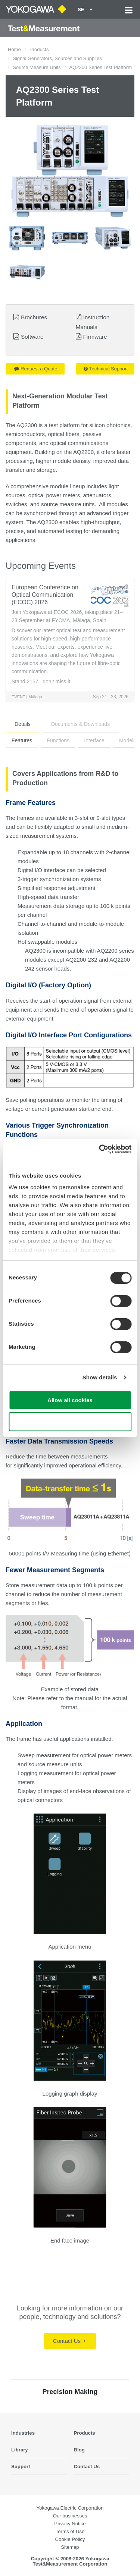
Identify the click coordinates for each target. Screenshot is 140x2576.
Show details (100, 1377)
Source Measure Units (37, 67)
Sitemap (70, 2547)
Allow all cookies (70, 1400)
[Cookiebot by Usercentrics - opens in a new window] (99, 1149)
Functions (58, 740)
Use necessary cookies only (69, 1422)
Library (19, 2450)
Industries (23, 2433)
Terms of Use (70, 2531)
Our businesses (70, 2516)
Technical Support (106, 369)
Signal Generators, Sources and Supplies (57, 58)
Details (23, 724)
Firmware (95, 336)
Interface (94, 740)
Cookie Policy (70, 2539)
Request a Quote (35, 369)
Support (20, 2466)
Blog (79, 2450)
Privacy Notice (69, 2523)
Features (22, 740)
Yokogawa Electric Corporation (70, 2508)
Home (14, 49)
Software (32, 336)
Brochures (34, 317)
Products (39, 49)
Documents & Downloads (80, 724)
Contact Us (69, 2341)
